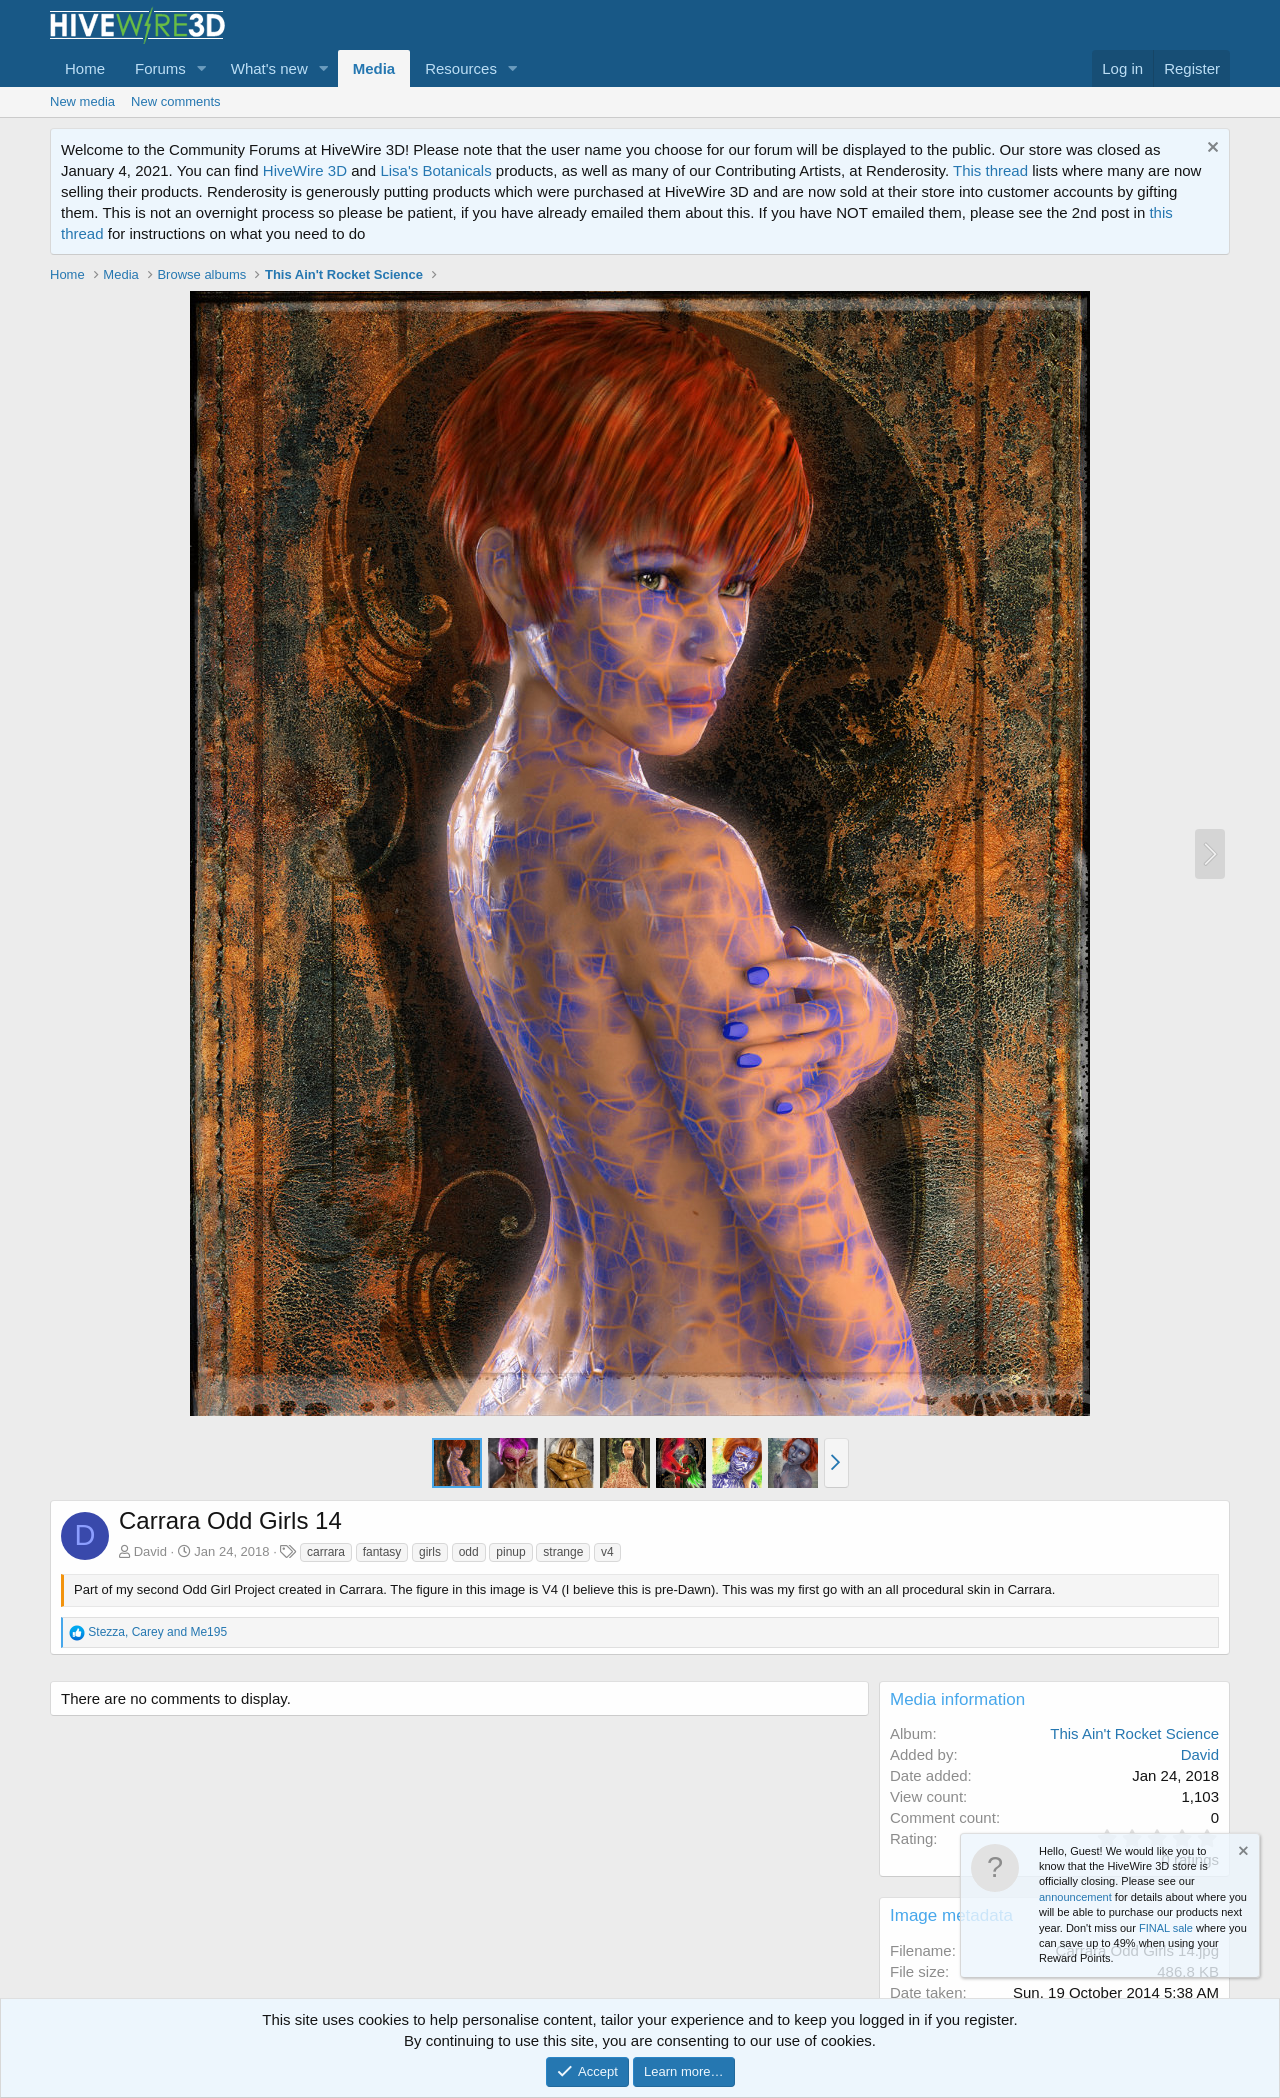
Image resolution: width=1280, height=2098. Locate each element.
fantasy (382, 1552)
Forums (160, 68)
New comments (176, 101)
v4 (607, 1552)
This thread (990, 170)
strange (563, 1552)
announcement (1075, 1897)
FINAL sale (1166, 1928)
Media (374, 68)
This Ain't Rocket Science (1134, 1733)
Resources (461, 68)
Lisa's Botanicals (435, 170)
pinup (510, 1552)
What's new (269, 68)
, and (157, 1632)
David (150, 1551)
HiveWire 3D (305, 170)
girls (430, 1552)
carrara (326, 1552)
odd (469, 1552)
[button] (202, 68)
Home (85, 68)
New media (82, 101)
